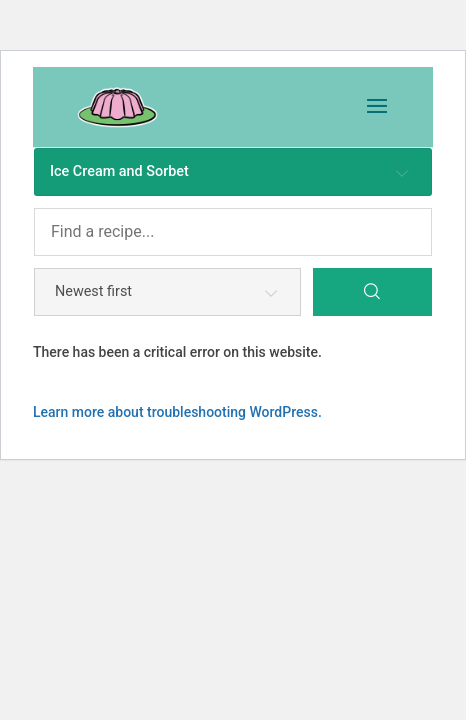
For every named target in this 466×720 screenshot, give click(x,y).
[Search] (372, 292)
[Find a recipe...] (233, 232)
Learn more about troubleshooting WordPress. (177, 412)
